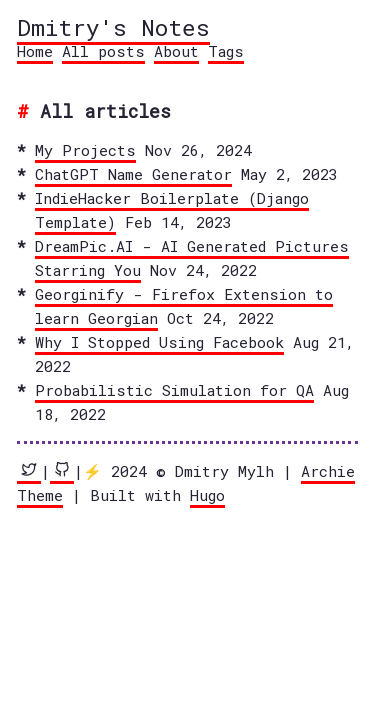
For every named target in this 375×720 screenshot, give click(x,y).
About (176, 51)
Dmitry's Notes (113, 27)
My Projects (85, 150)
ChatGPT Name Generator (133, 174)
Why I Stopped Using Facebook (159, 342)
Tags (226, 51)
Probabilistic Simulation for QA (174, 390)
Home (35, 51)
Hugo (207, 495)
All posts (103, 51)
